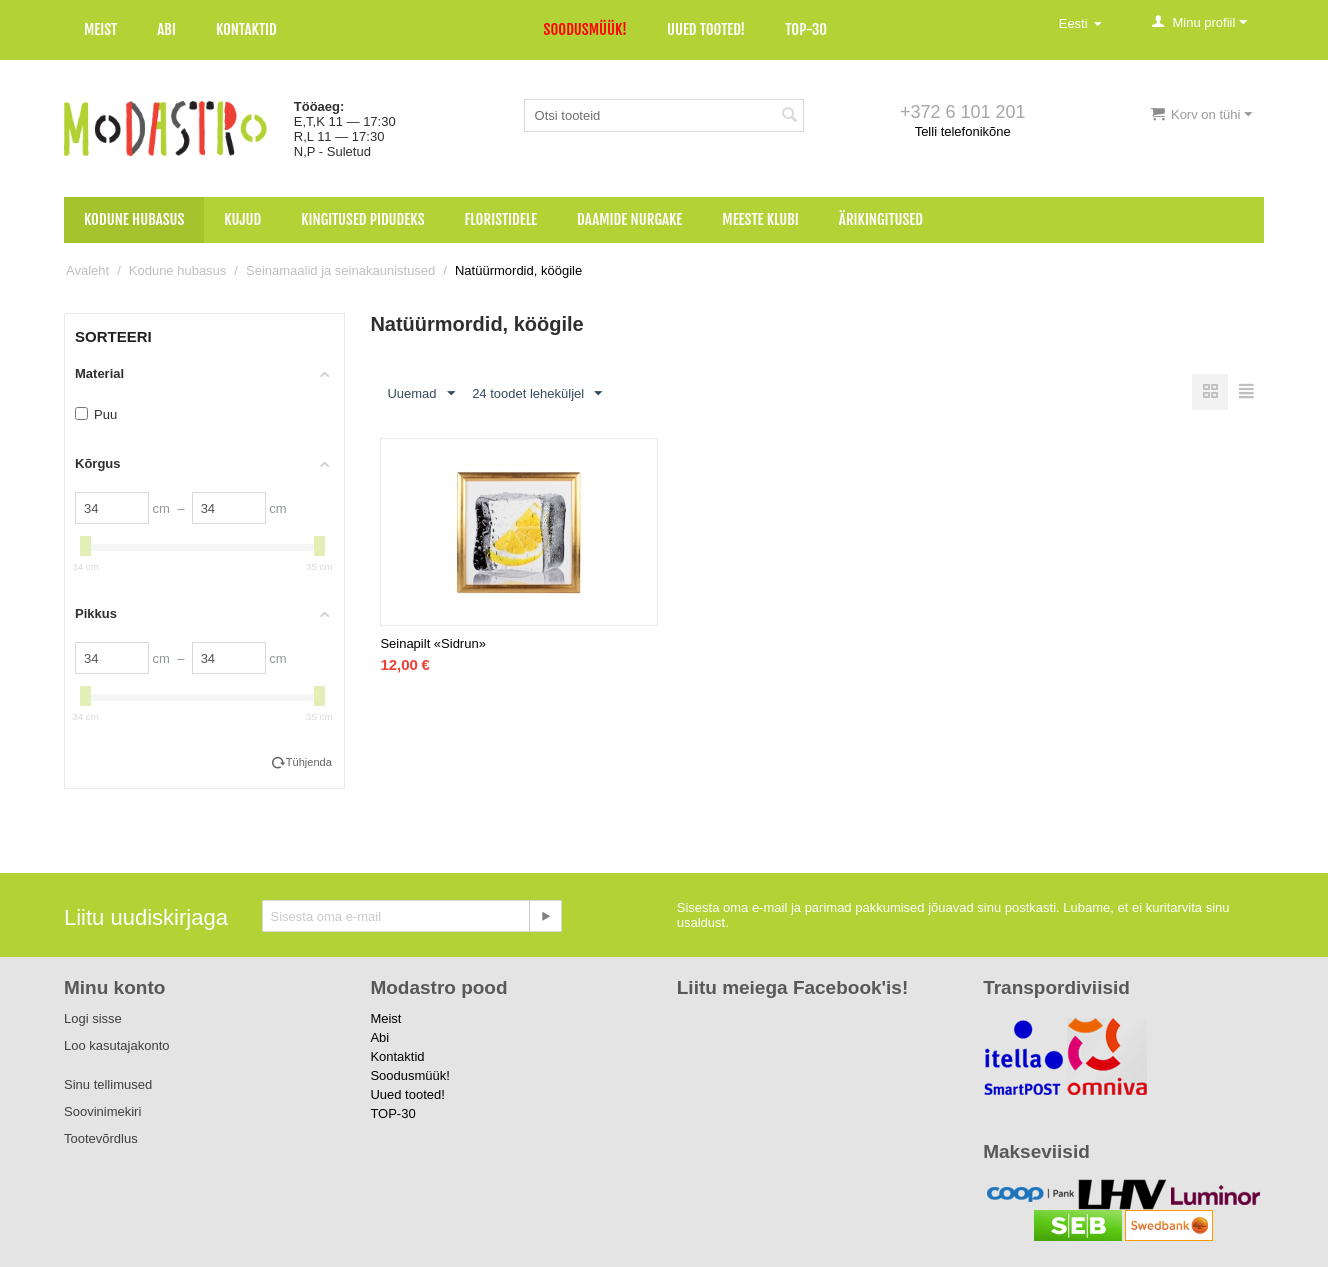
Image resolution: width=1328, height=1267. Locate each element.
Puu (96, 414)
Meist (100, 29)
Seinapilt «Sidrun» (433, 644)
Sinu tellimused (108, 1084)
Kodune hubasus (134, 219)
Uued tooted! (706, 29)
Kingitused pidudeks (362, 219)
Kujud (242, 219)
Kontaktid (246, 29)
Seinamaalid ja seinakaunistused (340, 270)
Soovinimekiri (102, 1111)
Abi (166, 29)
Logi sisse (93, 1018)
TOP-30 (806, 29)
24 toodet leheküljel (537, 394)
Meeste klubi (760, 219)
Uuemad (420, 394)
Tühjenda (309, 762)
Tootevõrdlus (101, 1138)
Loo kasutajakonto (117, 1045)
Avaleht (87, 270)
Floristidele (501, 219)
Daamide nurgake (629, 219)
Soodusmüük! (585, 29)
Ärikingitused (881, 219)
